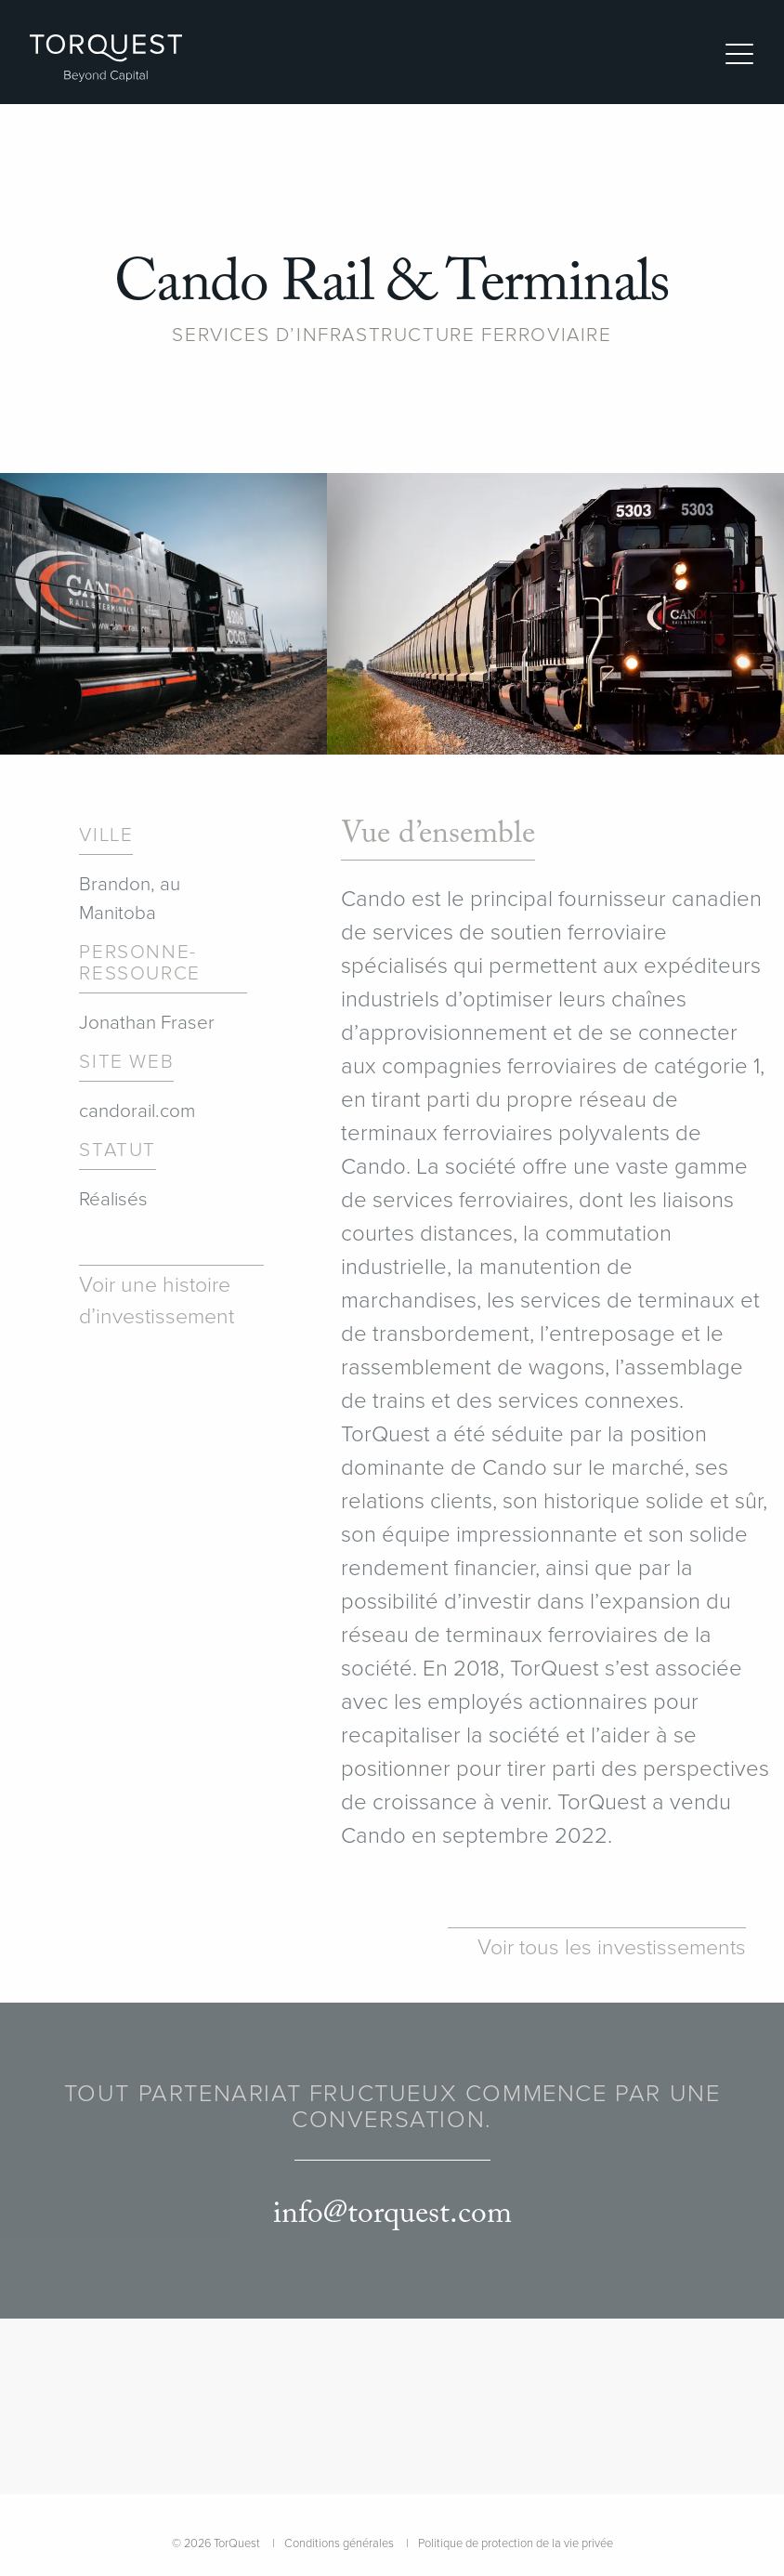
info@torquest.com (392, 2214)
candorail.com (137, 1111)
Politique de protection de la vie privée (515, 2543)
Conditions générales (339, 2543)
